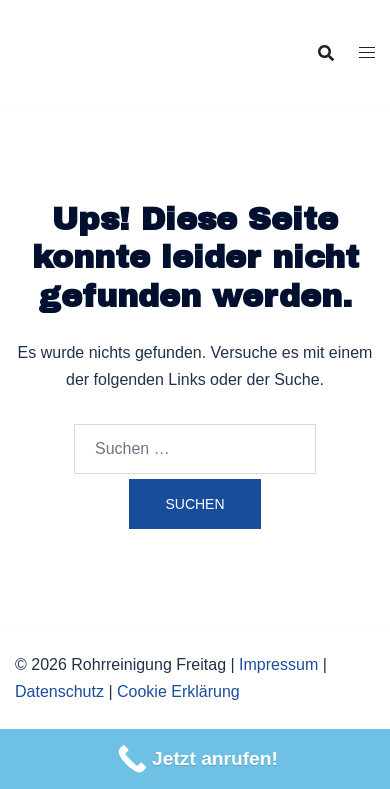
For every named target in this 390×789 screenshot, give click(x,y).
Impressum (278, 664)
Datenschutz (59, 691)
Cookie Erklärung (178, 691)
